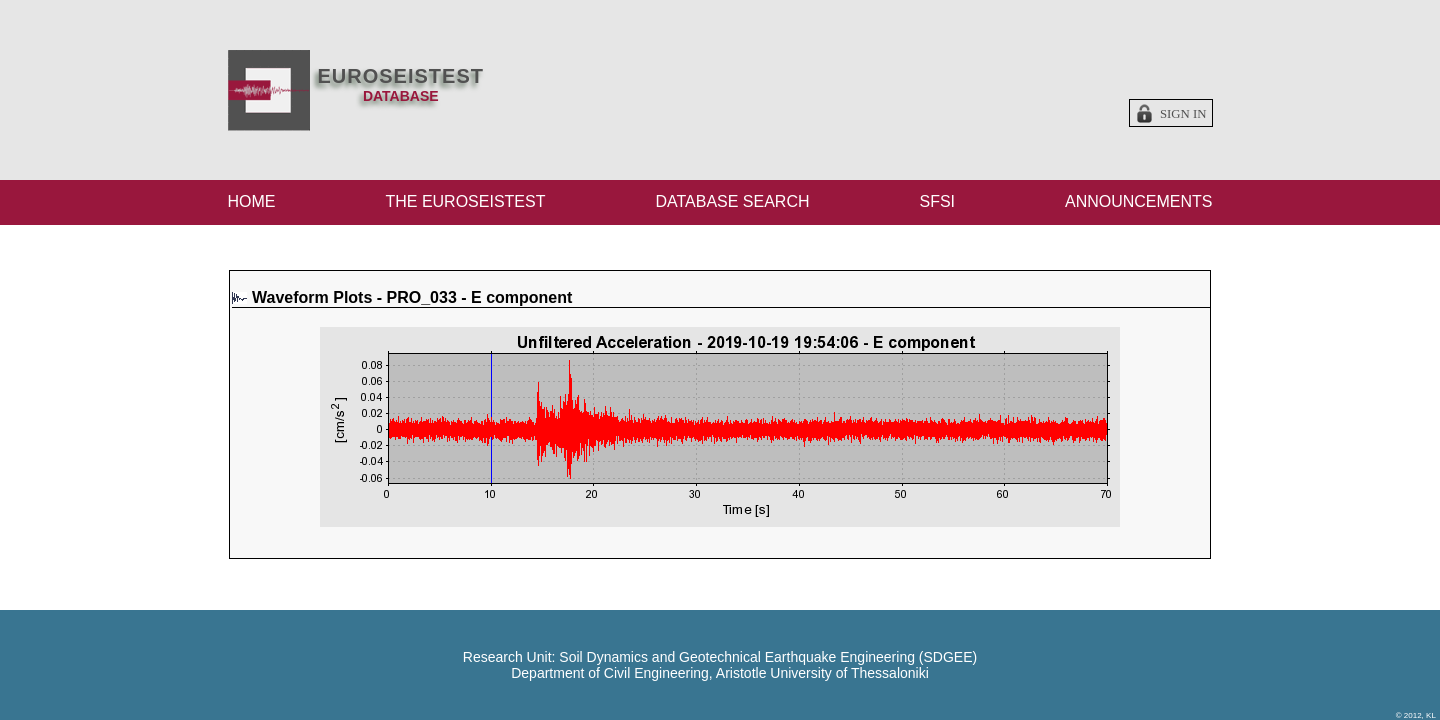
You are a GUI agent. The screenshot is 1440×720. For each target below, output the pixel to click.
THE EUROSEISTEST (465, 201)
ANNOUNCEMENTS (1139, 201)
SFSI (937, 201)
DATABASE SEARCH (732, 201)
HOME (252, 201)
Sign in (1183, 114)
